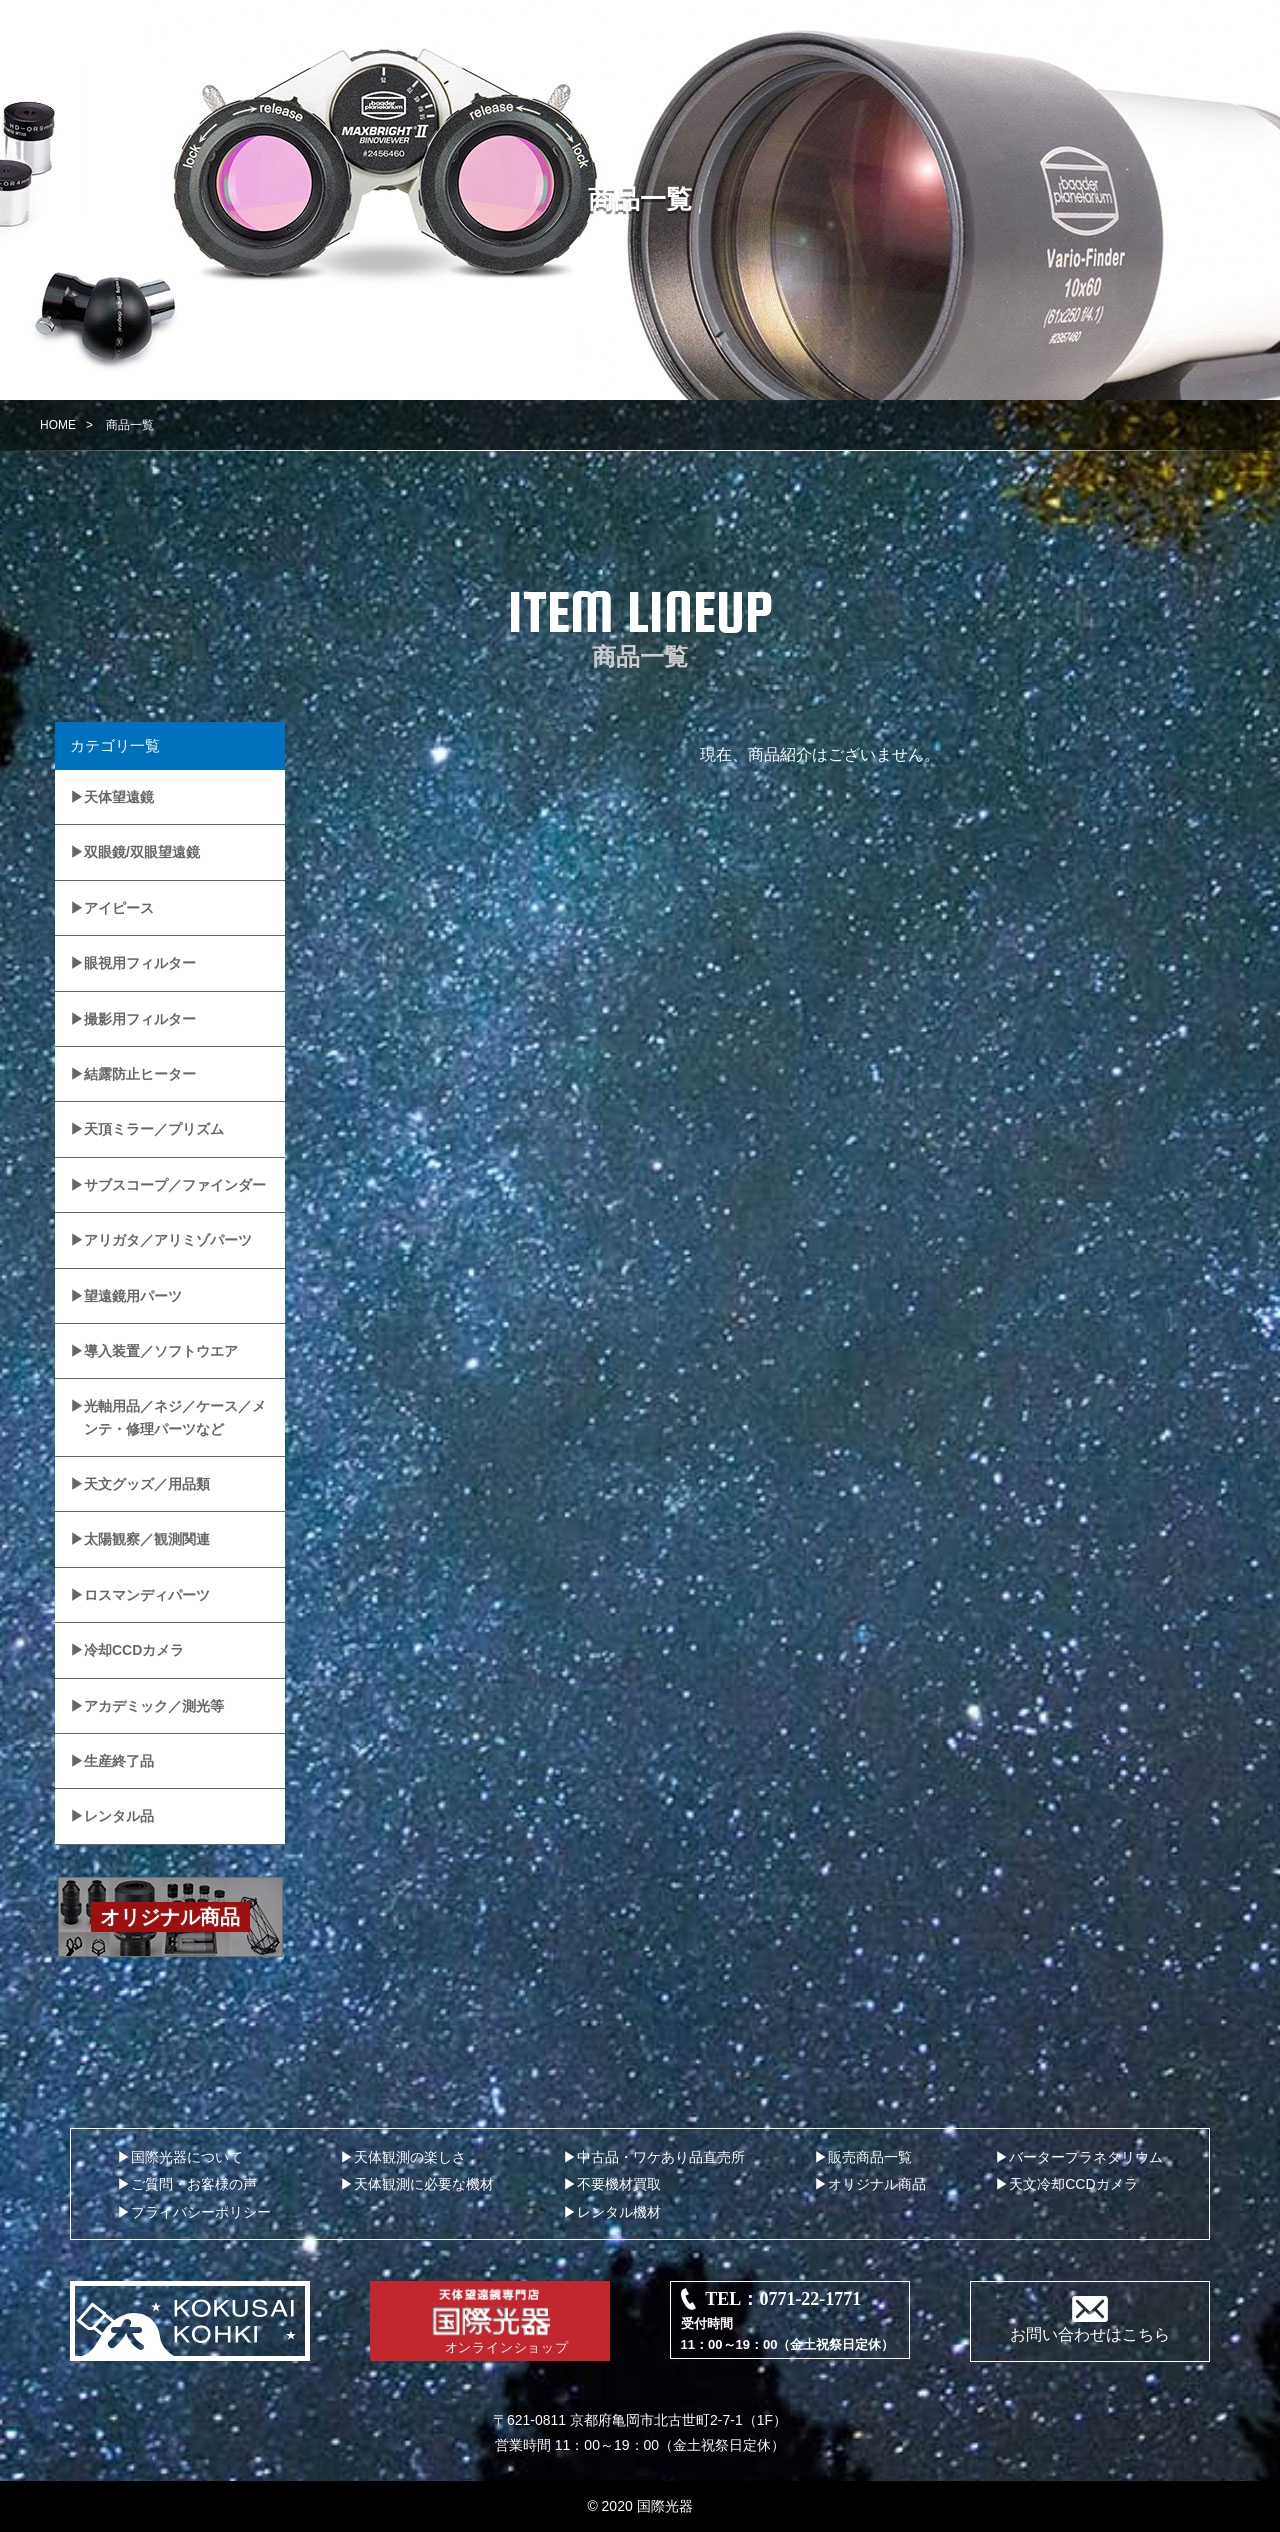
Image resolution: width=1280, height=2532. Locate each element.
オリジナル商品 (877, 2184)
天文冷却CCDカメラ (1073, 2184)
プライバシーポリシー (201, 2212)
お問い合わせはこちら (1090, 2334)
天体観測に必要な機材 (424, 2184)
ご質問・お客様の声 (194, 2184)
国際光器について (187, 2157)
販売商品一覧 (870, 2157)
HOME (58, 425)
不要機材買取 (619, 2184)
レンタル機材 (619, 2212)
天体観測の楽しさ (410, 2157)
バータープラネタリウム (1086, 2157)
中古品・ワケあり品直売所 (661, 2157)
